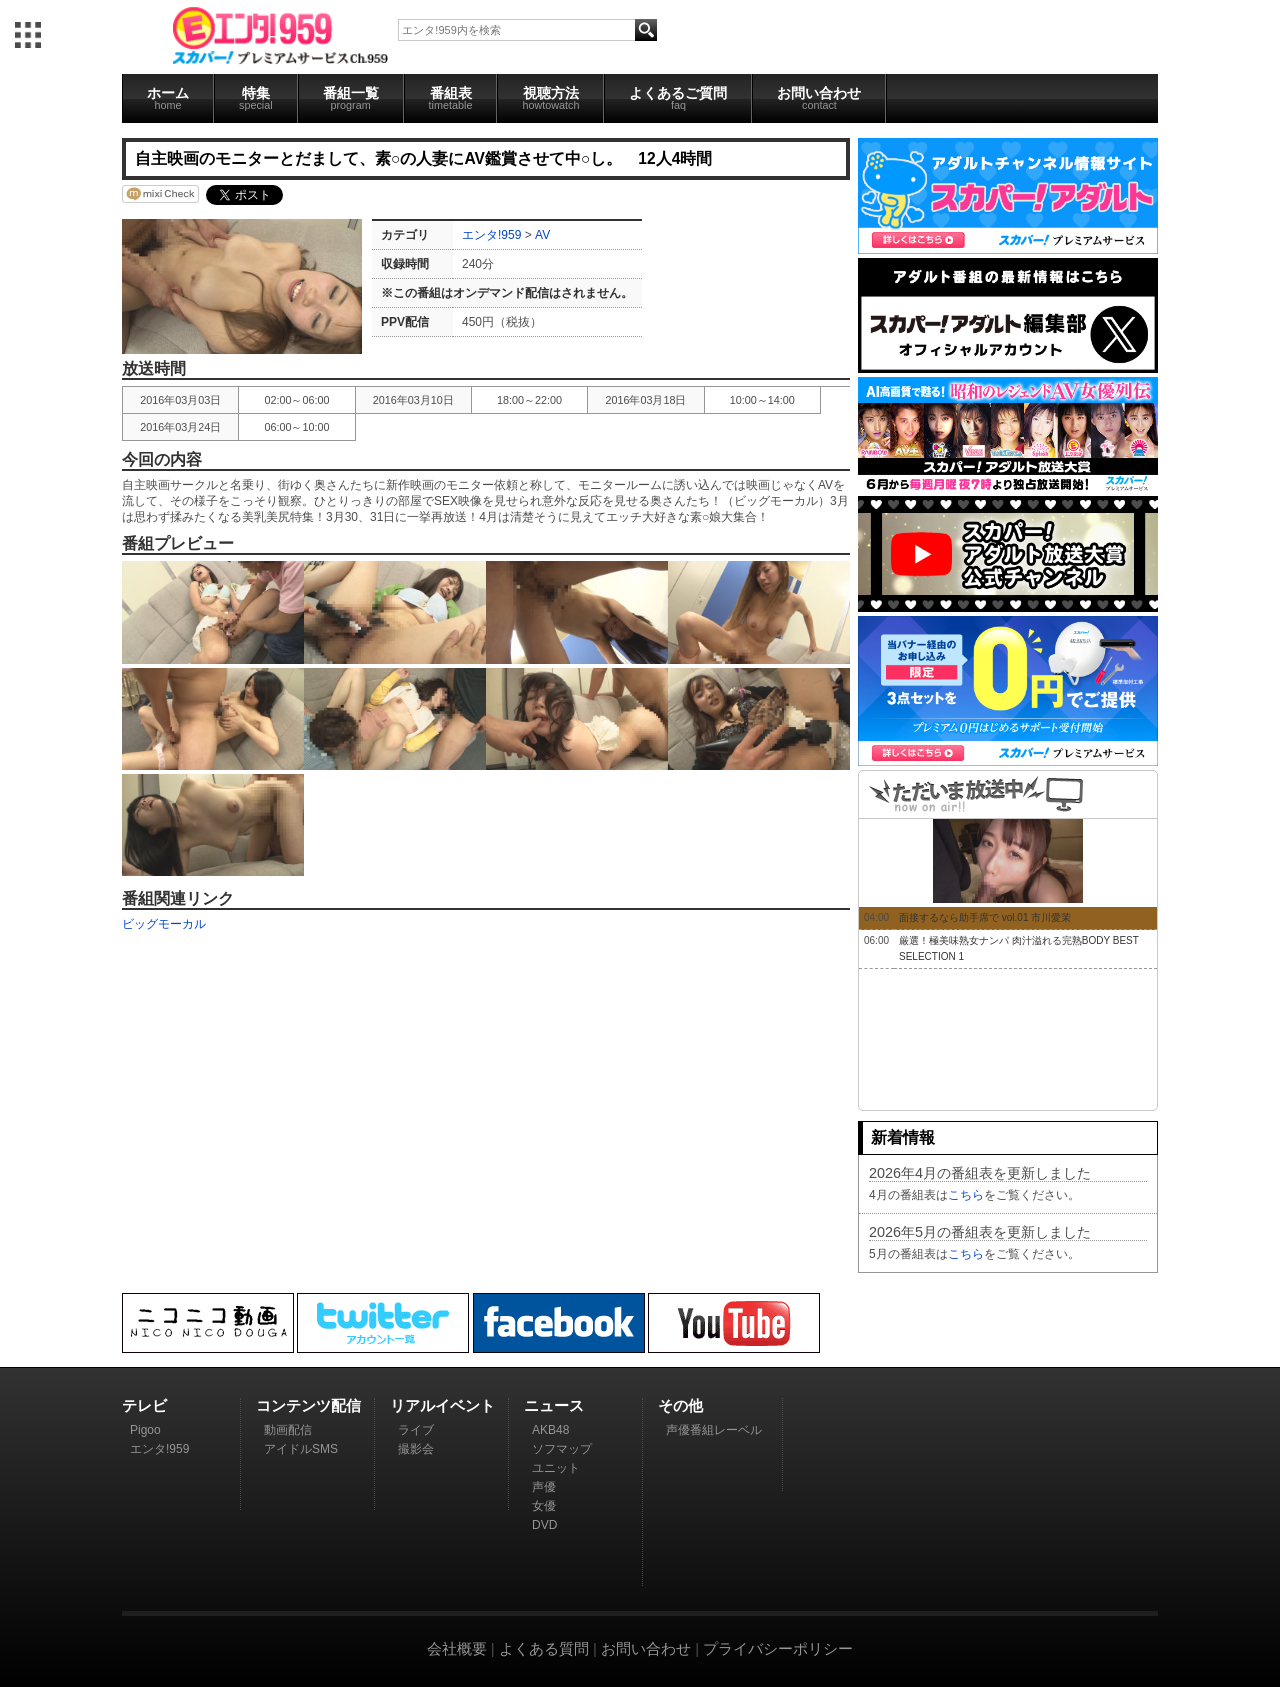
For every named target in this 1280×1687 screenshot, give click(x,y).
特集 (256, 98)
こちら (966, 1195)
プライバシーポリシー (778, 1648)
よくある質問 (544, 1648)
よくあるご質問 (678, 98)
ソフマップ (562, 1449)
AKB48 (550, 1430)
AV (542, 235)
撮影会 (416, 1449)
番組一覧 (351, 98)
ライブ (416, 1430)
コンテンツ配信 (308, 1405)
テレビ (144, 1405)
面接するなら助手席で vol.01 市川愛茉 (985, 917)
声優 (544, 1487)
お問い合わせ (819, 98)
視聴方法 (550, 98)
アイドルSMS (301, 1449)
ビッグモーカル (164, 924)
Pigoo (145, 1430)
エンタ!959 (491, 235)
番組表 (451, 98)
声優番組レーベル (714, 1430)
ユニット (556, 1468)
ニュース (554, 1405)
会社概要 (457, 1648)
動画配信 (288, 1430)
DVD (544, 1525)
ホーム (168, 98)
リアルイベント (442, 1405)
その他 (680, 1405)
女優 (544, 1506)
